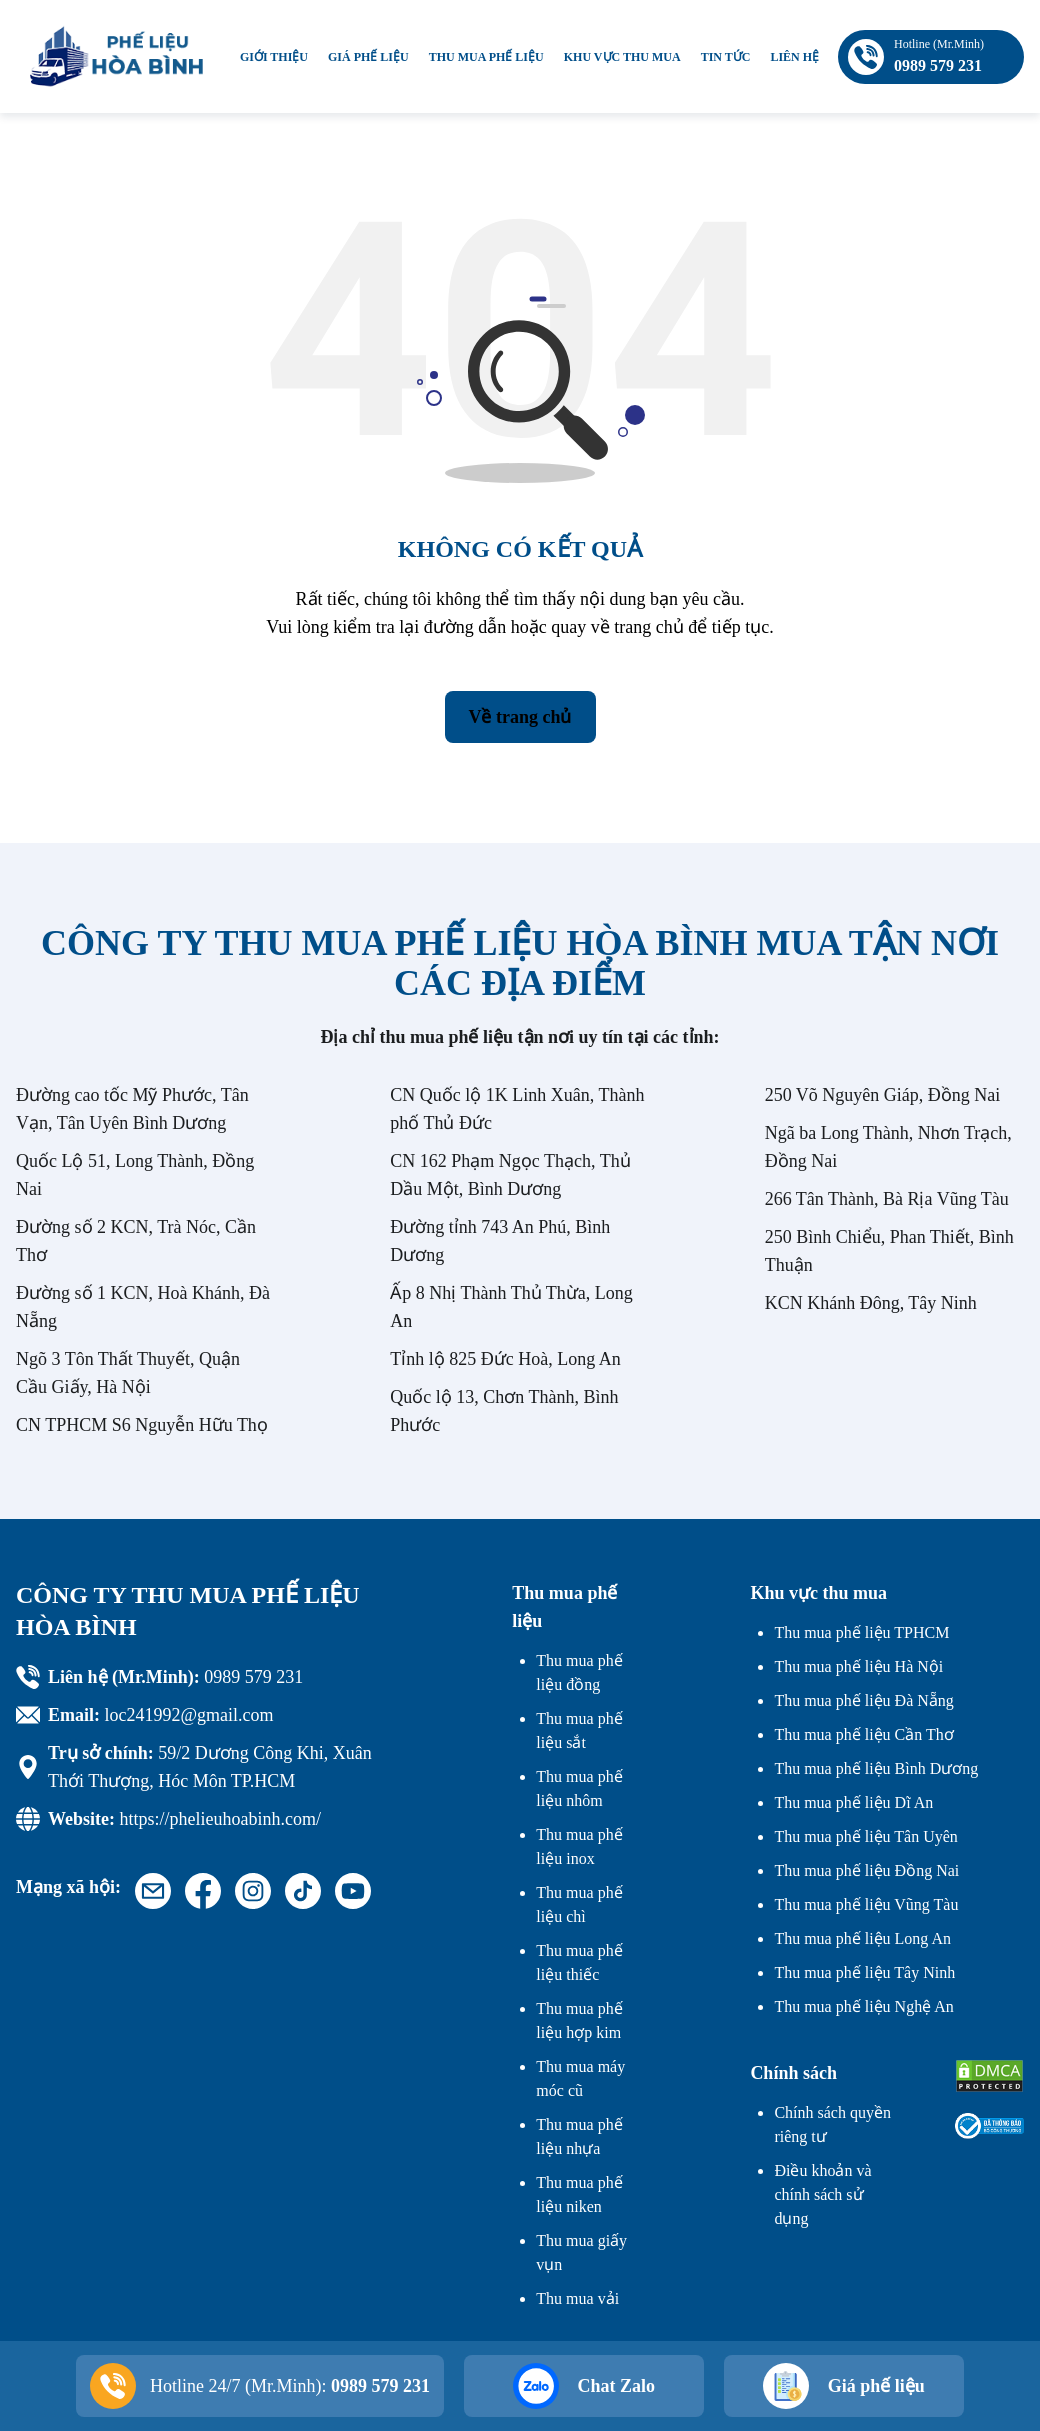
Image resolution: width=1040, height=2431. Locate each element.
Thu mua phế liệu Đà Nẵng (863, 1700)
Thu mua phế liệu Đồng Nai (866, 1870)
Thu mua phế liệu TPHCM (861, 1632)
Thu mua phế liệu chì (579, 1904)
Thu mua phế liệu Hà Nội (858, 1666)
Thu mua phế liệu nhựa (579, 2136)
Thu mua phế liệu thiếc (579, 1962)
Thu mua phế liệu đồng (579, 1672)
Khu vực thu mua (622, 57)
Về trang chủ (520, 717)
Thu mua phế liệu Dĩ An (853, 1802)
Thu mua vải (577, 2298)
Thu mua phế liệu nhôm (579, 1788)
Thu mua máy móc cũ (580, 2078)
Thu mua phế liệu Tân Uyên (865, 1836)
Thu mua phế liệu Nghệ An (863, 2006)
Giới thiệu (274, 57)
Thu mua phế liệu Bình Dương (876, 1768)
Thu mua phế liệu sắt (579, 1730)
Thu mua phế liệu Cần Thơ (863, 1734)
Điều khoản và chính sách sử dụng (822, 2194)
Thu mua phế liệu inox (579, 1846)
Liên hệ (794, 57)
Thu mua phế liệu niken (579, 2194)
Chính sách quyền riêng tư (832, 2124)
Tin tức (726, 57)
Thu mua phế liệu (486, 57)
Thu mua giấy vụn (581, 2252)
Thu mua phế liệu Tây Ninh (864, 1972)
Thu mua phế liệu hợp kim (579, 2020)
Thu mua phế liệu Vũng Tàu (866, 1904)
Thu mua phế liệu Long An (862, 1938)
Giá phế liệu (368, 57)
